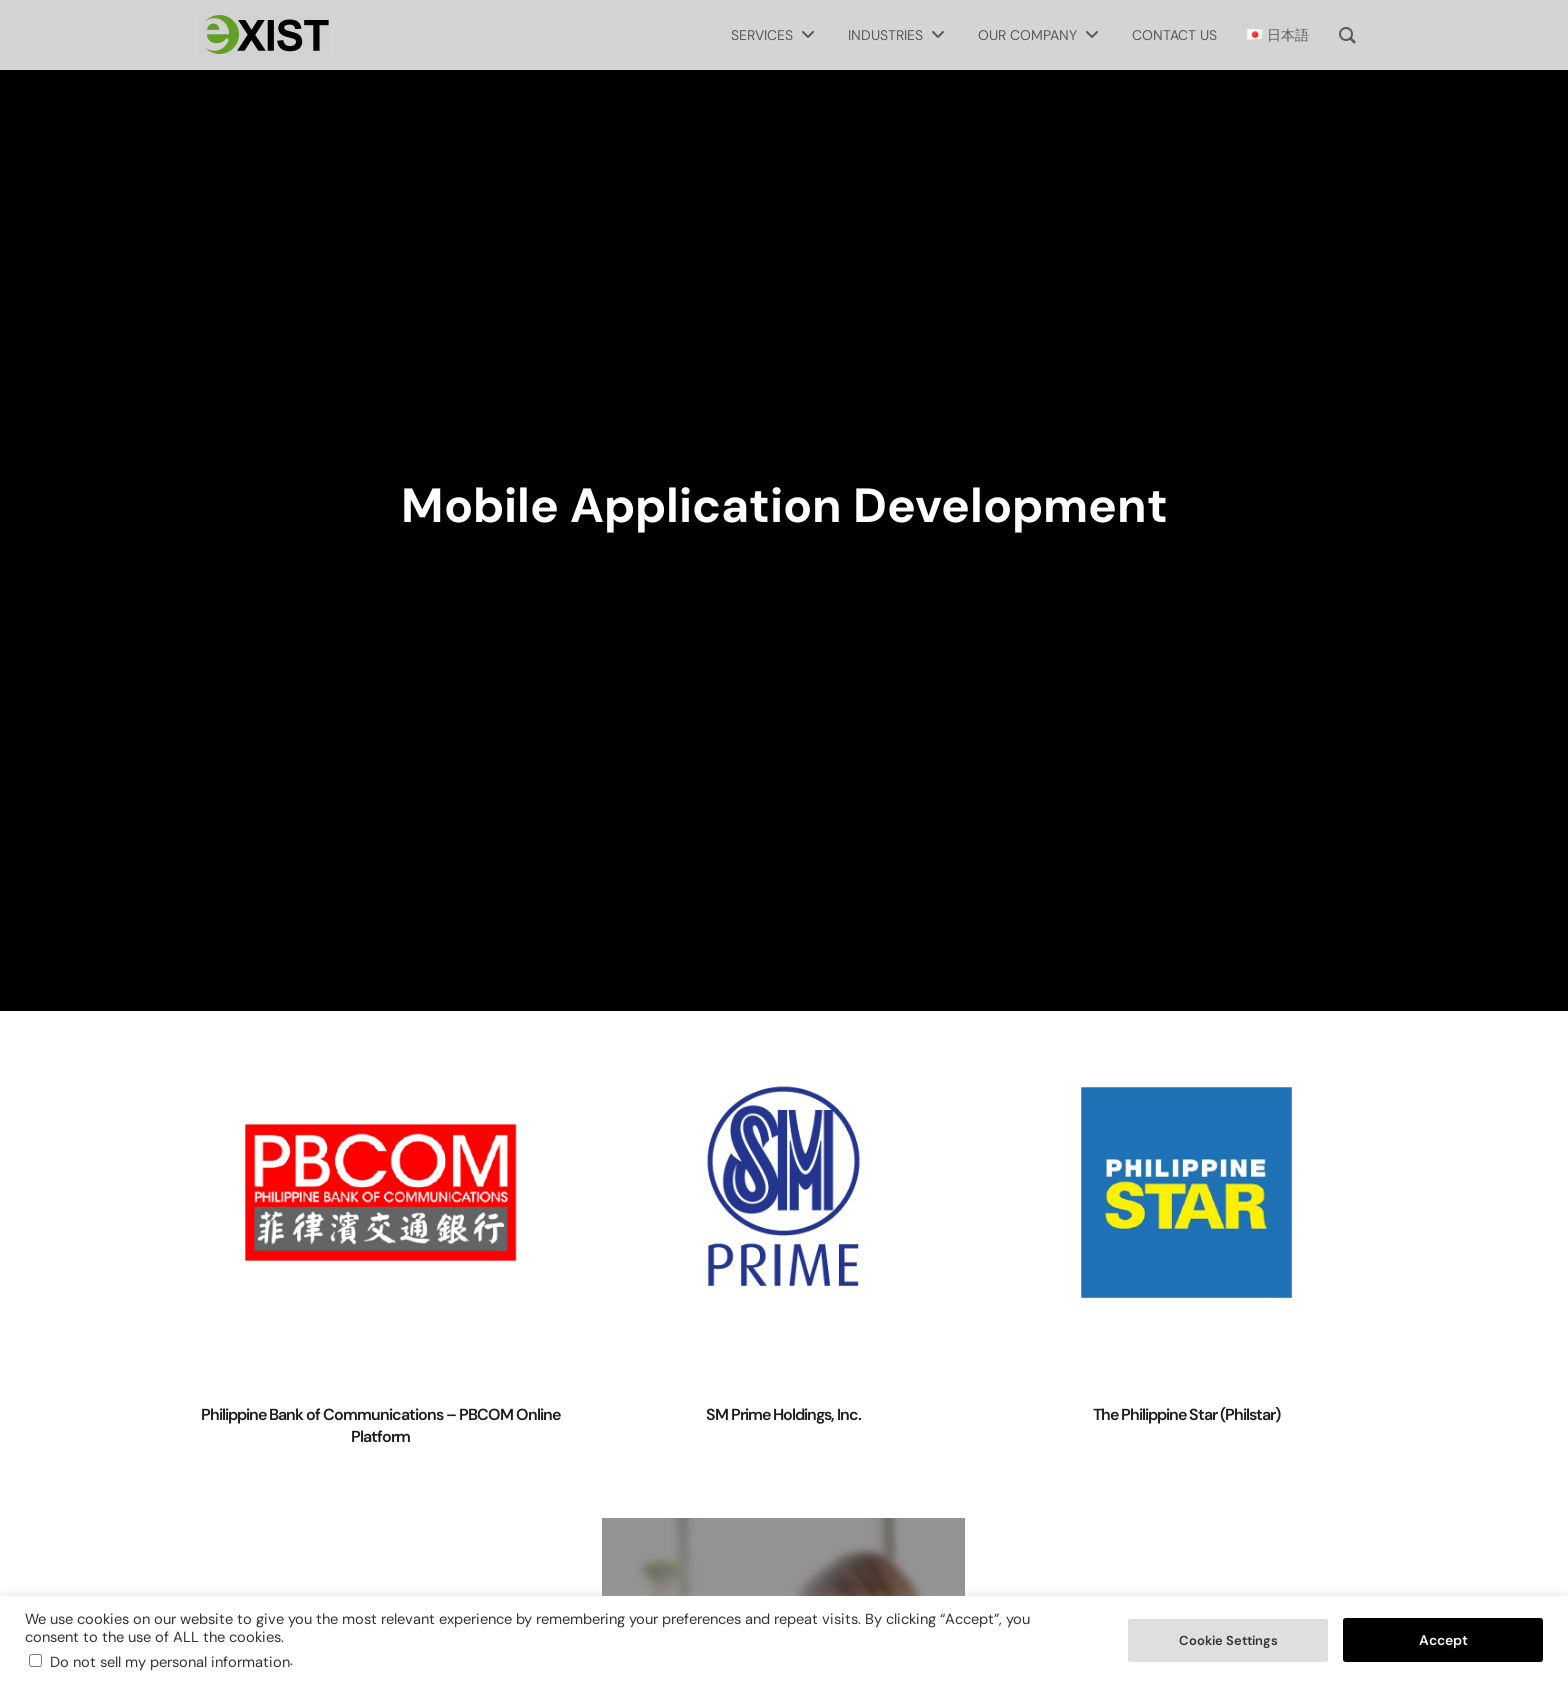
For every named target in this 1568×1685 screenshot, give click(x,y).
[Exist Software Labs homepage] (264, 35)
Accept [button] (1443, 1640)
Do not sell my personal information (170, 1662)
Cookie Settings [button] (1228, 1640)
